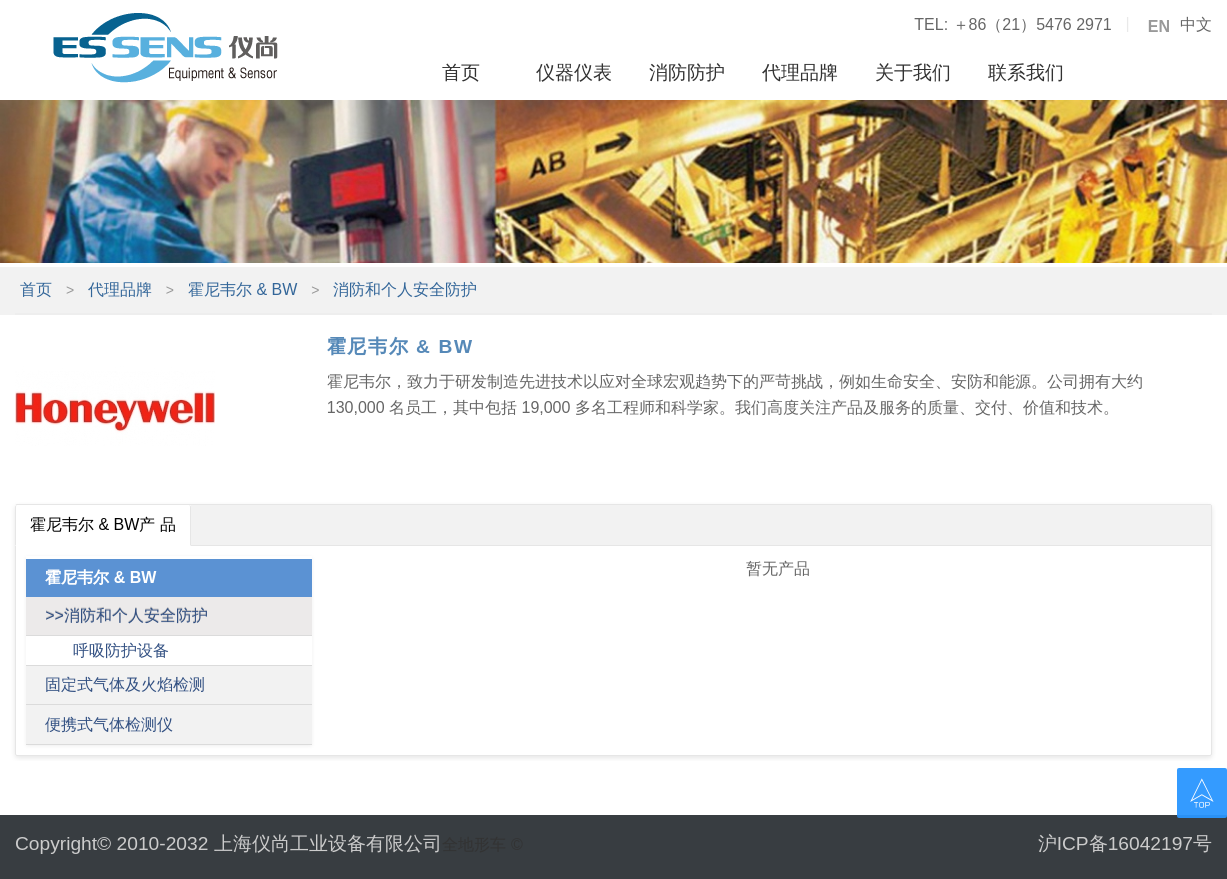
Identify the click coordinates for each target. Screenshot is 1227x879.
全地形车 (474, 844)
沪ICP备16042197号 (1125, 843)
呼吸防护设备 (121, 650)
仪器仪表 (574, 72)
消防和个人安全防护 (405, 289)
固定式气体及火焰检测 (125, 684)
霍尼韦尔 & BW (242, 289)
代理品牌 (800, 72)
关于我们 (913, 72)
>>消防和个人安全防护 (126, 615)
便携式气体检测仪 (109, 724)
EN (1159, 27)
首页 (461, 72)
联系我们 (1026, 72)
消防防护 (687, 72)
